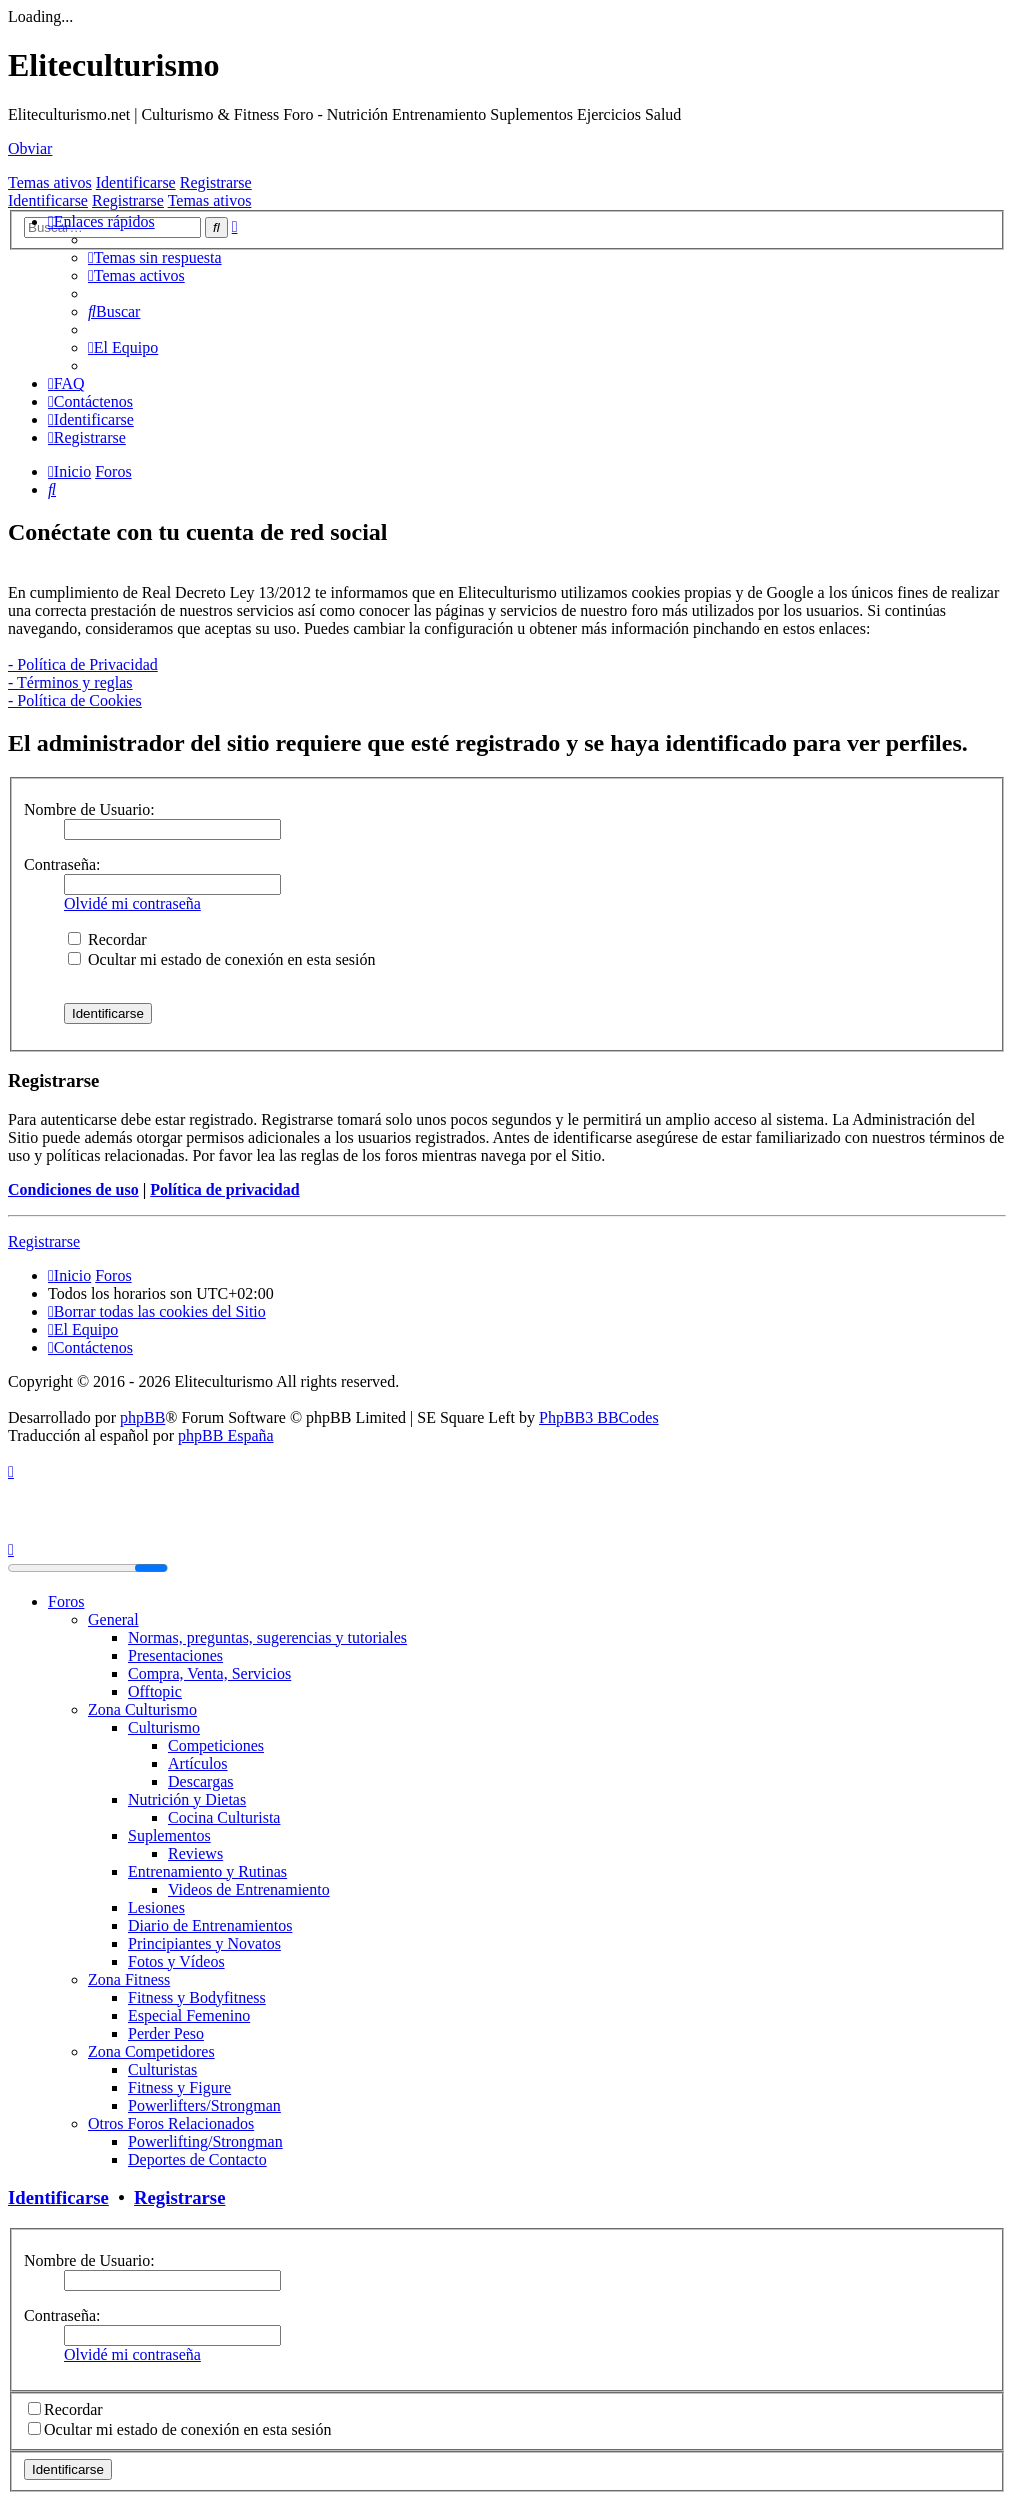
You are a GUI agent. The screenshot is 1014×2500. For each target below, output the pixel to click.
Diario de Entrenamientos (210, 1925)
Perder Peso (166, 2033)
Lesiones (156, 1907)
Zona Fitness (129, 1979)
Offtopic (155, 1691)
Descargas (200, 1781)
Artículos (198, 1763)
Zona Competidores (151, 2051)
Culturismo (164, 1727)
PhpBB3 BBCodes (599, 1417)
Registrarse (216, 182)
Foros (66, 1601)
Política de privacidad (224, 1189)
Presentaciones (175, 1655)
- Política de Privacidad (83, 664)
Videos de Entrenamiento (249, 1889)
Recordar (107, 939)
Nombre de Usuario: (89, 809)
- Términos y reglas (70, 682)
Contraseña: (62, 864)
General (113, 1619)
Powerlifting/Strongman (205, 2141)
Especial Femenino (189, 2015)
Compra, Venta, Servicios (209, 1673)
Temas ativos (50, 182)
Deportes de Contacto (197, 2159)
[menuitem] (155, 257)
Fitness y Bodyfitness (197, 1997)
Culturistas (162, 2069)
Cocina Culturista (224, 1817)
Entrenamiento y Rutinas (207, 1871)
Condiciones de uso (73, 1189)
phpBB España (226, 1435)
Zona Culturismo (142, 1709)
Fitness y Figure (179, 2087)
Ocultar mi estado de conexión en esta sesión (221, 959)
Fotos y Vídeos (176, 1961)
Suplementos (169, 1835)
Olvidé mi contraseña (132, 903)
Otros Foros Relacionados (171, 2123)
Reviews (195, 1853)
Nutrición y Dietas (187, 1799)
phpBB (142, 1417)
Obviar (30, 148)
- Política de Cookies (75, 700)
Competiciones (216, 1745)
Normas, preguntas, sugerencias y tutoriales (267, 1637)
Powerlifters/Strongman (204, 2105)
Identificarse (136, 182)
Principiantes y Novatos (204, 1943)
